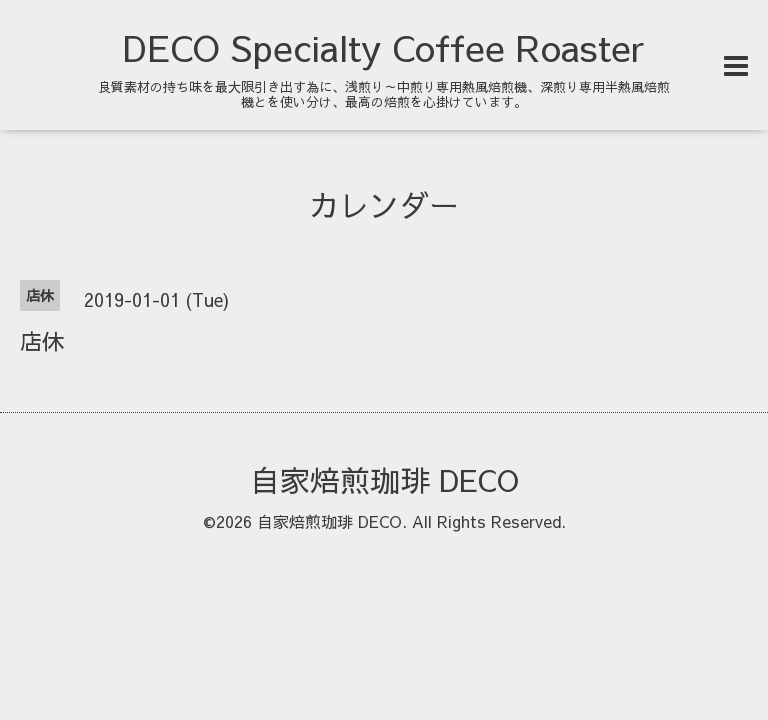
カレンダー (384, 204)
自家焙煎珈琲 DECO (384, 479)
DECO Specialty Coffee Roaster (383, 47)
